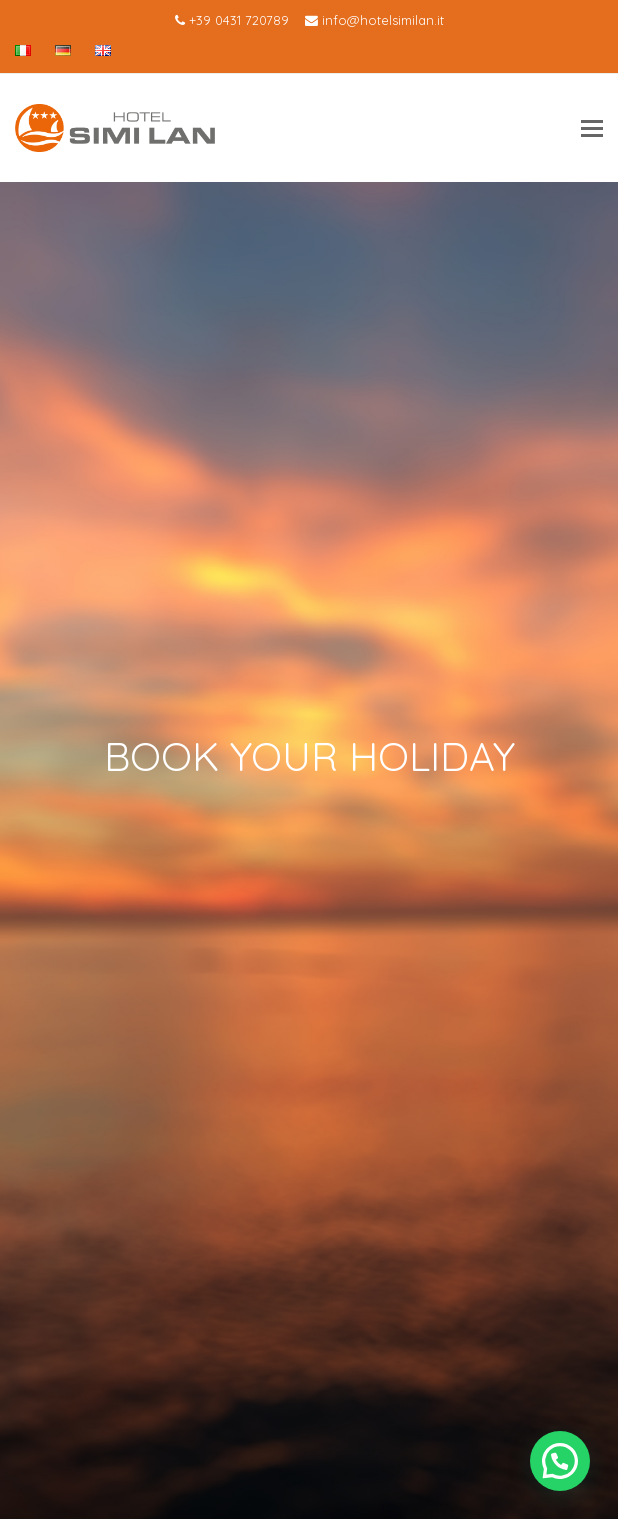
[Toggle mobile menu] (592, 128)
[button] (560, 1461)
